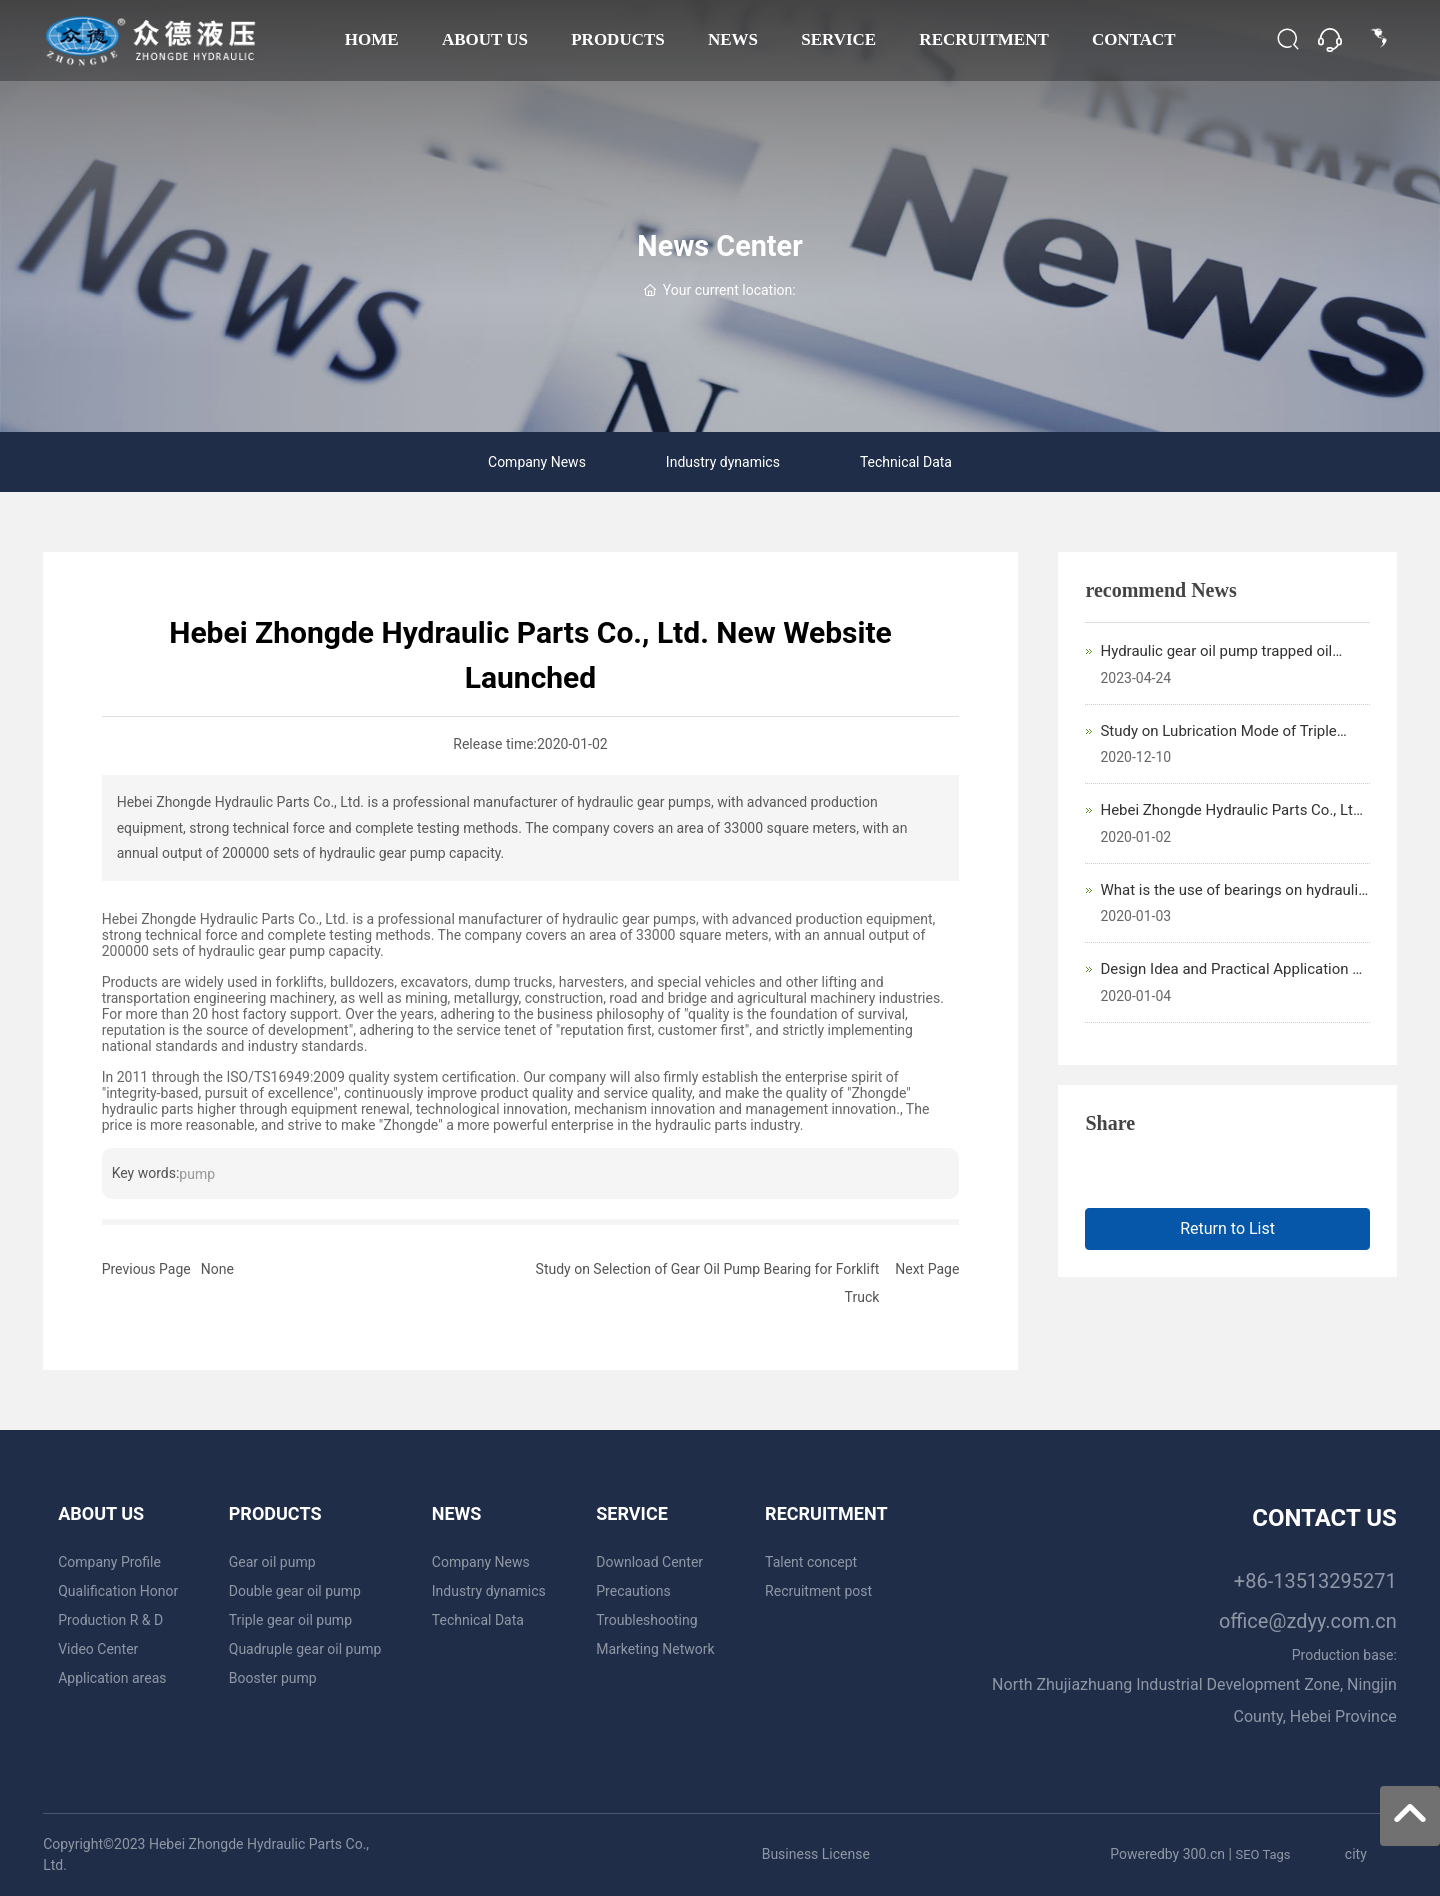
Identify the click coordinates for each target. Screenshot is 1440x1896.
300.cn (1204, 1854)
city (1356, 1854)
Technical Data (906, 462)
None (217, 1269)
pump (197, 1174)
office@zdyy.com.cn (1308, 1621)
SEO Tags (1262, 1854)
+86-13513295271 (1315, 1581)
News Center (719, 246)
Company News (537, 462)
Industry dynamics (723, 462)
